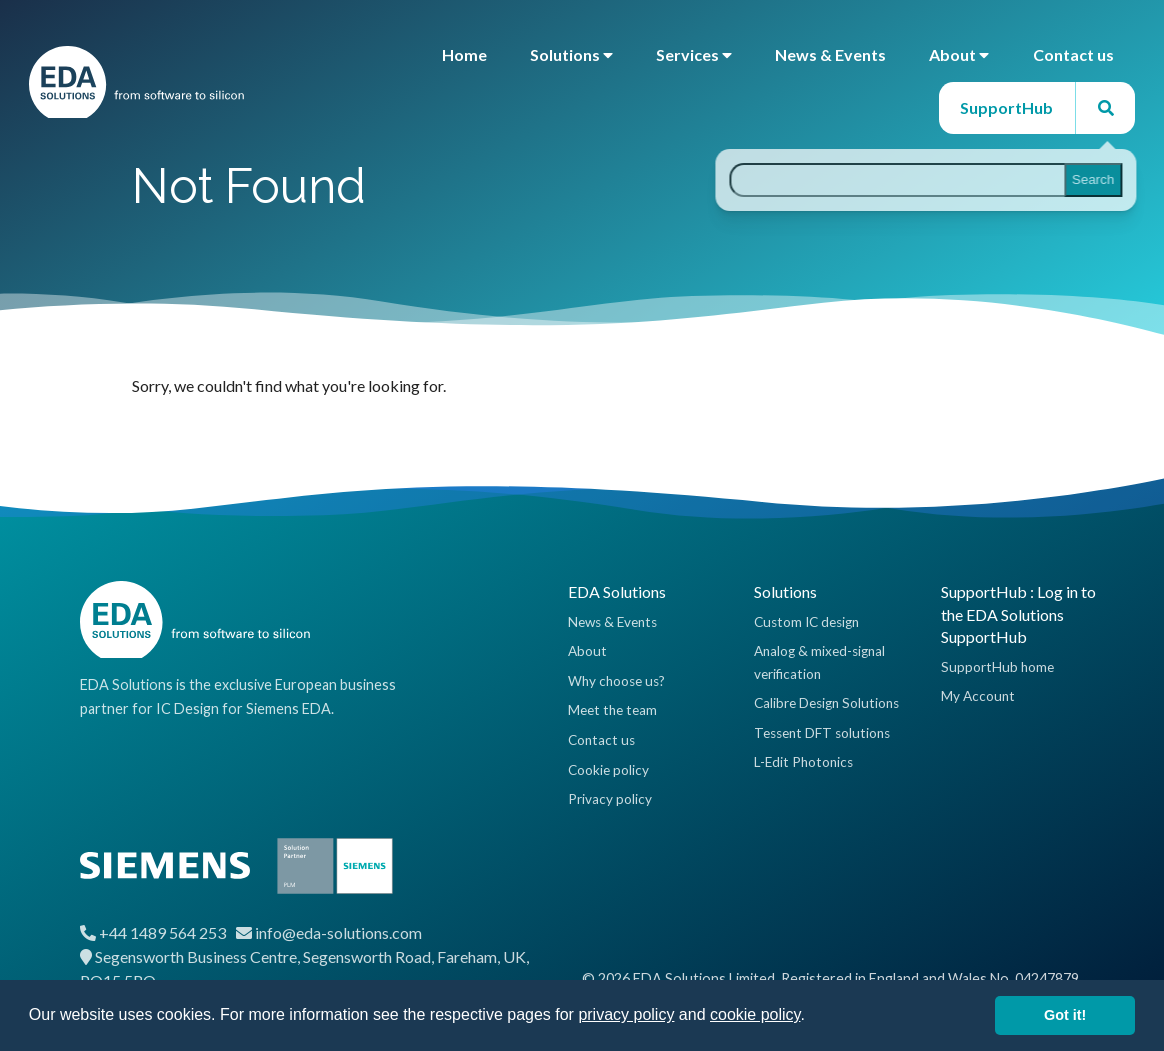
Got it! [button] (1065, 1015)
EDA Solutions (617, 591)
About (959, 54)
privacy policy (626, 1014)
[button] (812, 1017)
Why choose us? (616, 681)
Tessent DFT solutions (822, 733)
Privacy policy (610, 799)
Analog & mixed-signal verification (819, 662)
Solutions (571, 54)
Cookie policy (608, 770)
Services (694, 54)
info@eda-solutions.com (338, 932)
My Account (978, 696)
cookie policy (755, 1014)
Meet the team (612, 710)
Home (464, 54)
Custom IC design (806, 622)
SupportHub (1006, 107)
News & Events (830, 54)
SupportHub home (997, 667)
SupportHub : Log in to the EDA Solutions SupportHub (1018, 614)
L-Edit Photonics (803, 762)
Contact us (1073, 54)
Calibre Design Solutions (826, 703)
